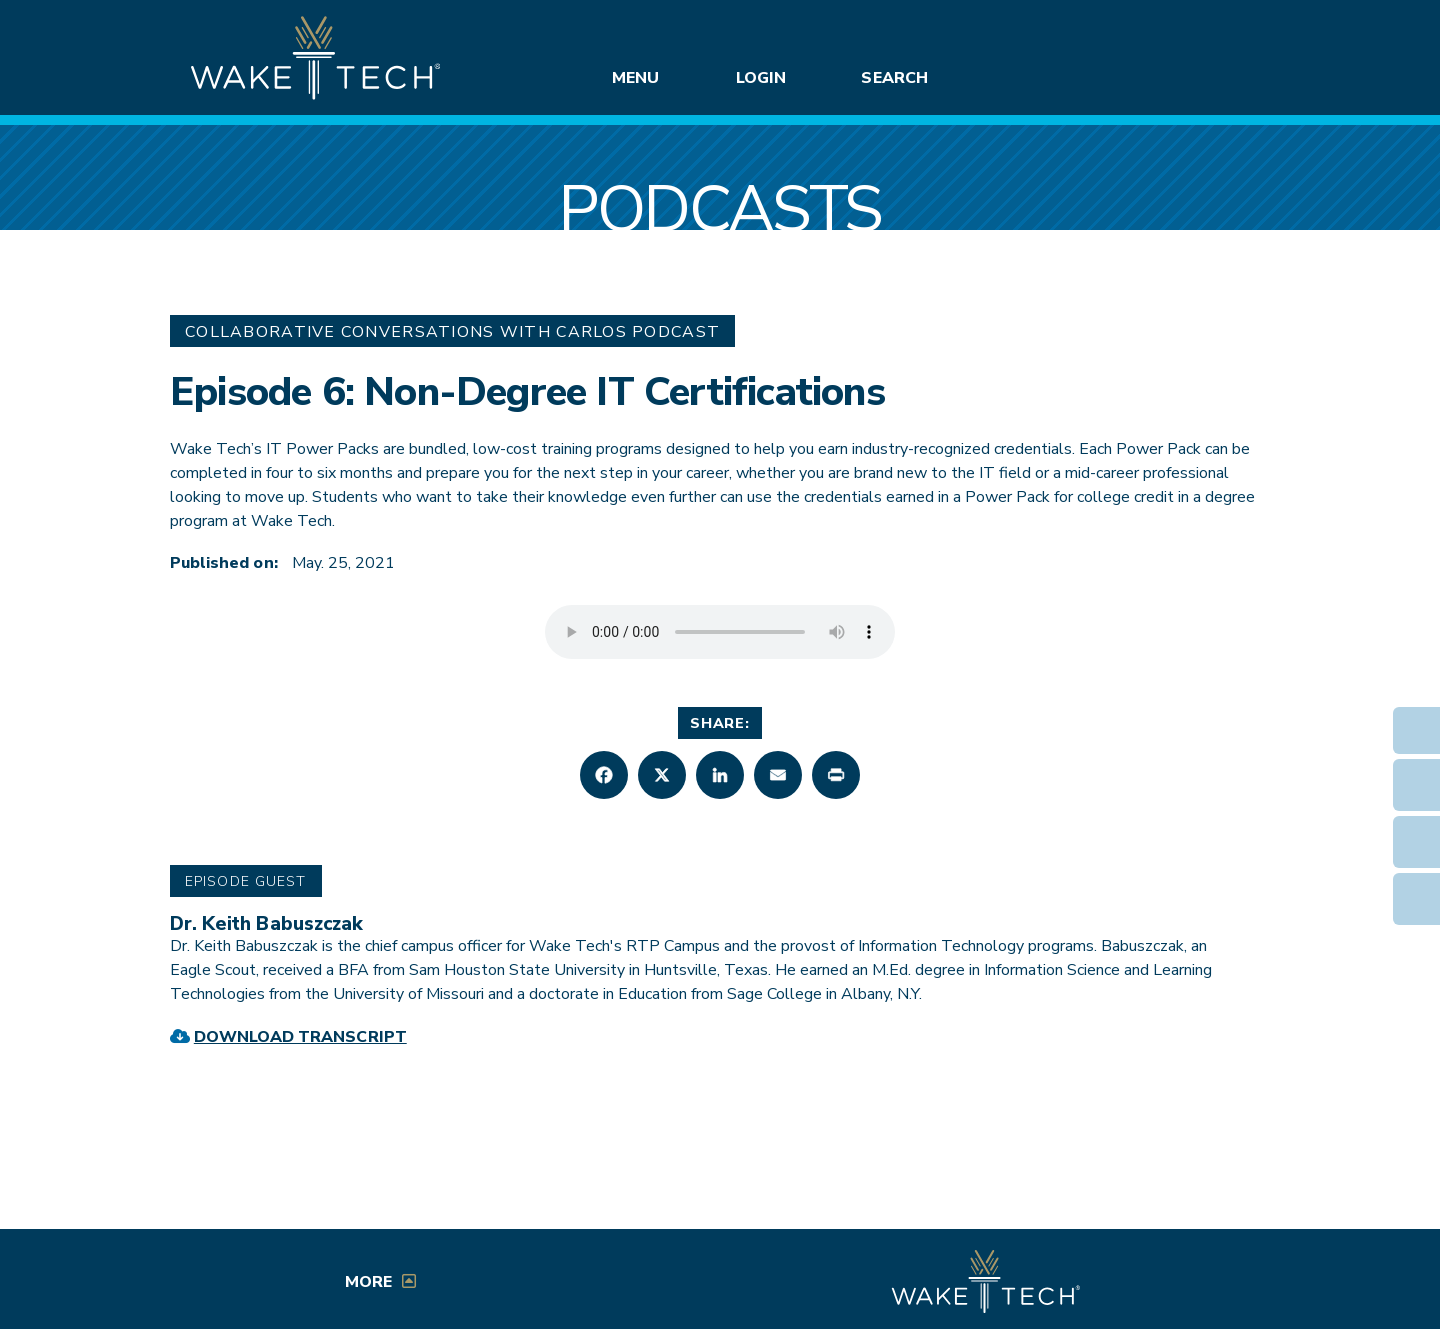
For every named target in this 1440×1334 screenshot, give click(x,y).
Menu (635, 78)
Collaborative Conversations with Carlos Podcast (452, 332)
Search (894, 78)
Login (761, 78)
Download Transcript (300, 1037)
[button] (604, 775)
